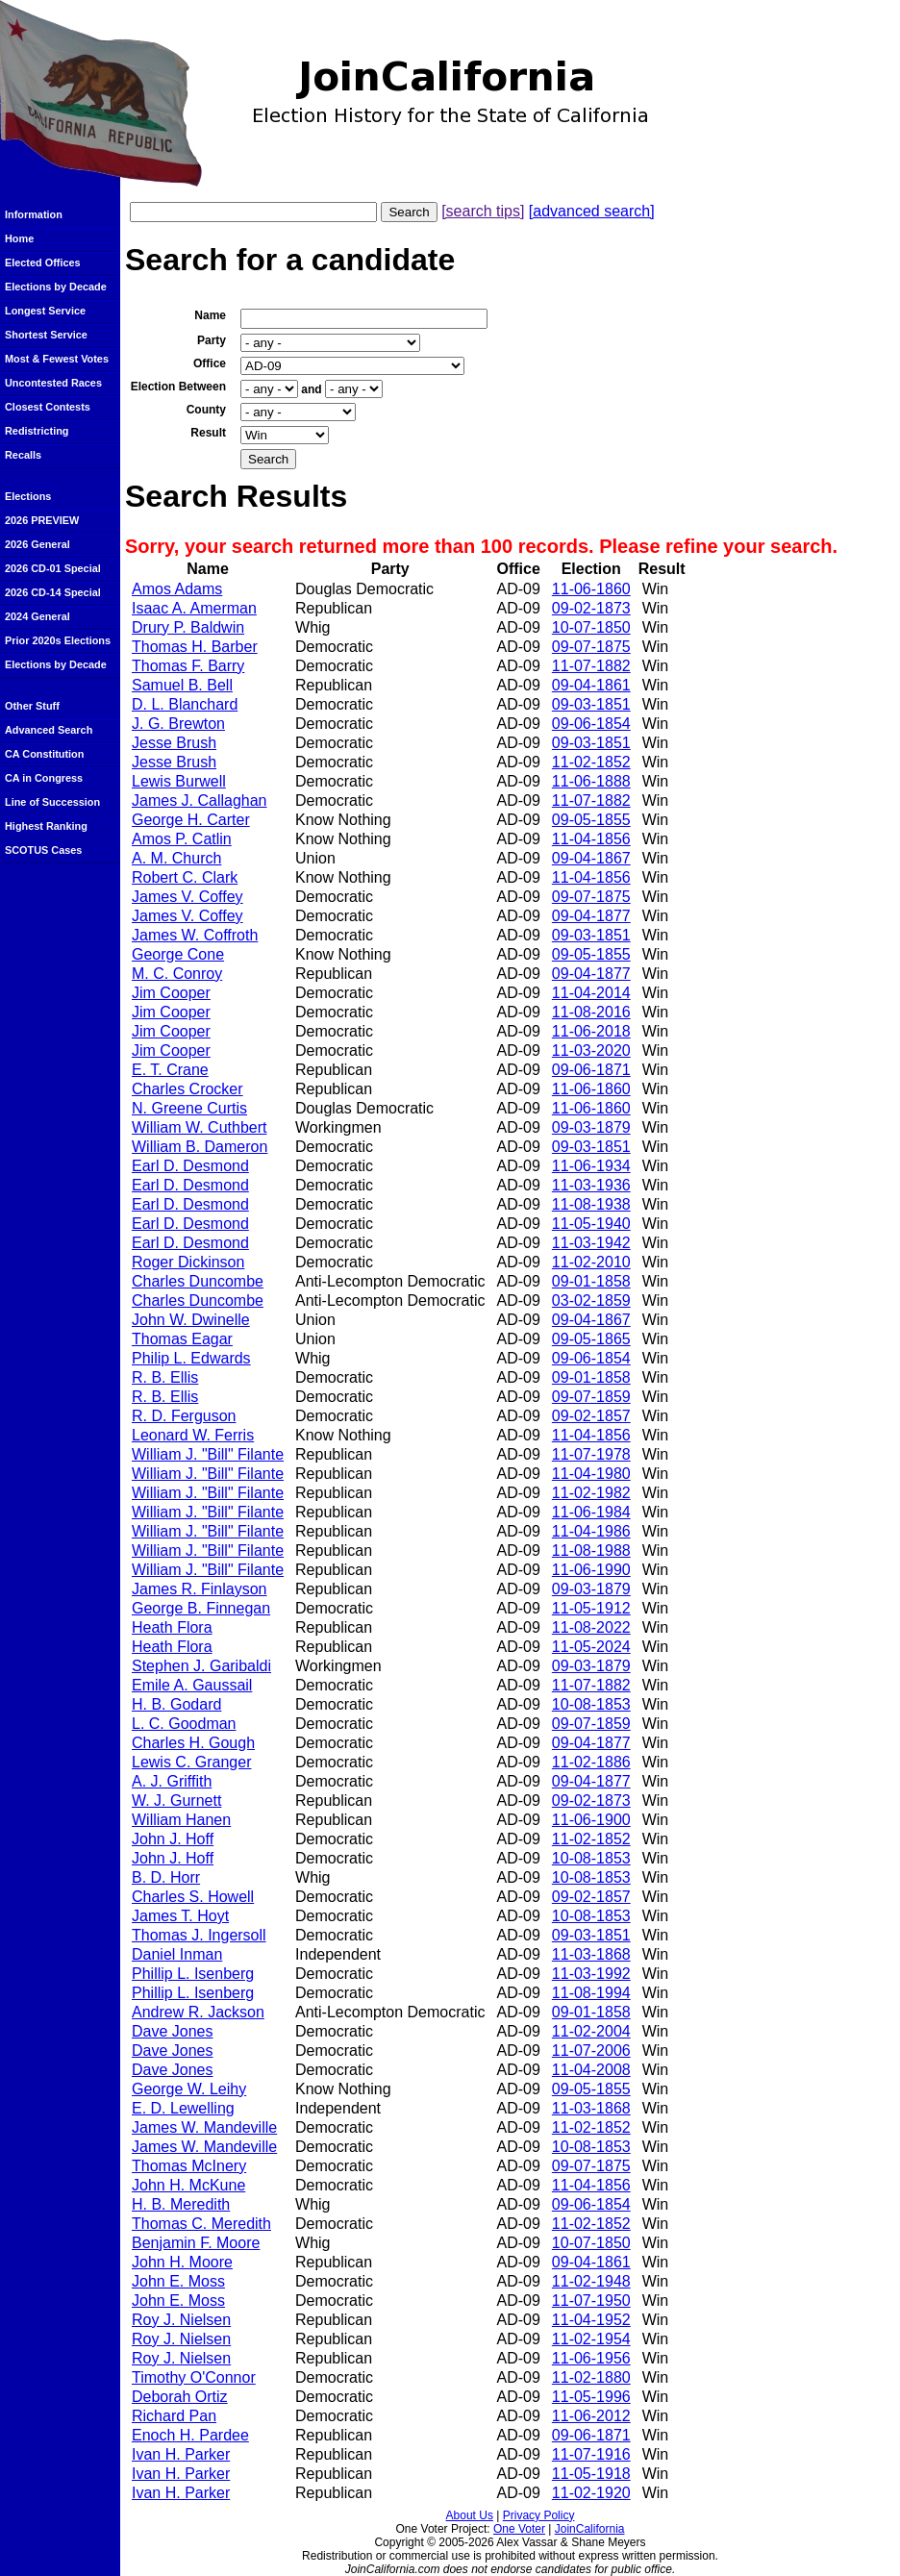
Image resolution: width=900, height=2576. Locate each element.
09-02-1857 (591, 1416)
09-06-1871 (591, 1070)
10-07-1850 (591, 627)
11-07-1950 (591, 2300)
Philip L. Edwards (191, 1358)
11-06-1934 (591, 1166)
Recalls (23, 455)
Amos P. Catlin (182, 839)
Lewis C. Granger (192, 1762)
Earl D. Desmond (190, 1166)
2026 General (37, 544)
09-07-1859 (591, 1396)
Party (211, 340)
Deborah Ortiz (180, 2396)
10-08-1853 (591, 1704)
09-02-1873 (591, 608)
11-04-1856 (591, 839)
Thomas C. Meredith (201, 2223)
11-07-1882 (591, 666)
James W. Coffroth (195, 935)
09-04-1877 (591, 916)
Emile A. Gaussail (192, 1685)
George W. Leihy (189, 2089)
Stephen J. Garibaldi (201, 1666)
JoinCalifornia (590, 2529)
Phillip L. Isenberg (193, 1973)
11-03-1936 (591, 1185)
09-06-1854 (591, 723)
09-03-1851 (591, 704)
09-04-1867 (591, 858)
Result (208, 432)
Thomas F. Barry (188, 666)
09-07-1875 (591, 646)
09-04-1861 (591, 685)
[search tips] (482, 211)
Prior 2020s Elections (58, 640)
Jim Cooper (171, 993)
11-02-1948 (591, 2281)
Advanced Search (48, 730)
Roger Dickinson (188, 1262)
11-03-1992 (591, 1973)
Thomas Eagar (182, 1339)
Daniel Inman (177, 1954)
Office (209, 363)
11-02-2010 (591, 1262)
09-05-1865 (591, 1339)
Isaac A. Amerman (194, 608)
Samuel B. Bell (182, 685)
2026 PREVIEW (42, 520)
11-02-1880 (591, 2377)
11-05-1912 (591, 1608)
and (311, 389)
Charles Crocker (187, 1089)
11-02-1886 (591, 1762)
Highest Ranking (46, 826)
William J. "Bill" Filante (208, 1454)
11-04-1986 (591, 1531)
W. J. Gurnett (176, 1800)
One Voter (519, 2529)
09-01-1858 (591, 1281)
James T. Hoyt (180, 1916)
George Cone (178, 954)
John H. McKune (188, 2185)
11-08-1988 (591, 1550)
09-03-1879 (591, 1127)
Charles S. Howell (193, 1896)
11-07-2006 (591, 2050)
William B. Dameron (199, 1146)
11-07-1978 (591, 1454)
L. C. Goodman (184, 1723)
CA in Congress (44, 778)
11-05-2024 (591, 1646)
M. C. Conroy (177, 973)
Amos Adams (177, 589)
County (206, 409)
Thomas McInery (189, 2166)
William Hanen (181, 1820)
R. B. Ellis (165, 1377)
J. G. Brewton (178, 723)
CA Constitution (44, 754)
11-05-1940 (591, 1223)
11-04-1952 (591, 2320)
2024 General (37, 616)
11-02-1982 (591, 1493)
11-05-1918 (591, 2473)
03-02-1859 (591, 1300)
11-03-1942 (591, 1243)
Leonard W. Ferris (193, 1435)
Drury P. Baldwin (188, 627)
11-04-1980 (591, 1473)
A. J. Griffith (172, 1781)
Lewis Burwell (179, 781)
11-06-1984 (591, 1512)
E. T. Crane (170, 1070)
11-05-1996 (591, 2396)
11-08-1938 (591, 1204)
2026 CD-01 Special (53, 568)
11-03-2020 (591, 1050)
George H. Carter (191, 820)
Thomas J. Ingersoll (199, 1935)
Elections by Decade (56, 286)
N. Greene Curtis (189, 1108)
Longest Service (45, 310)
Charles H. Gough (193, 1743)
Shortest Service (46, 334)
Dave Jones (172, 2031)
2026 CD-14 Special (53, 592)
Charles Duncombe (197, 1281)
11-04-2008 (591, 2070)
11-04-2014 (591, 993)
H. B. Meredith (181, 2204)
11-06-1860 (591, 589)
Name (210, 315)
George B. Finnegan (201, 1608)
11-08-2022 (591, 1627)
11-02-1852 (591, 762)
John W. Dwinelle (191, 1320)
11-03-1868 (591, 1954)
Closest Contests (47, 407)
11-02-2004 (591, 2031)
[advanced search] (592, 211)
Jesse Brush (174, 743)
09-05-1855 (591, 820)
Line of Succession (52, 802)
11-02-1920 (591, 2493)
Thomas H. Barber (195, 646)
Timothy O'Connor (194, 2377)
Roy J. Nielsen (181, 2320)
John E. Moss (178, 2281)
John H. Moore (182, 2262)
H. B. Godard (176, 1704)
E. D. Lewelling (183, 2108)
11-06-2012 (591, 2416)
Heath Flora (172, 1627)
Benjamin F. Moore (196, 2243)
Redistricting (36, 431)
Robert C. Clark (185, 877)
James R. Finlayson (199, 1589)
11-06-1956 (591, 2358)
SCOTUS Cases (43, 850)
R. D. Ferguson (184, 1416)
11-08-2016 (591, 1012)
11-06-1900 (591, 1820)
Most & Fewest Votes (57, 358)
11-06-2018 (591, 1031)
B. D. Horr (166, 1877)
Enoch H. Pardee (190, 2435)
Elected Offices (43, 262)
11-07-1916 (591, 2454)
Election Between (178, 386)
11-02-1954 (591, 2339)
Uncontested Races (53, 382)
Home (19, 238)
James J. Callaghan (199, 800)
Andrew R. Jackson (198, 2012)
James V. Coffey (187, 896)
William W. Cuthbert (199, 1127)
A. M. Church (176, 858)
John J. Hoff (172, 1839)
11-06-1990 (591, 1570)
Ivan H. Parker (181, 2454)
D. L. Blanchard (185, 704)
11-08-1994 (591, 1993)
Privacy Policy (539, 2515)
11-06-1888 (591, 781)
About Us (469, 2515)
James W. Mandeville (204, 2127)
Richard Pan (174, 2416)
